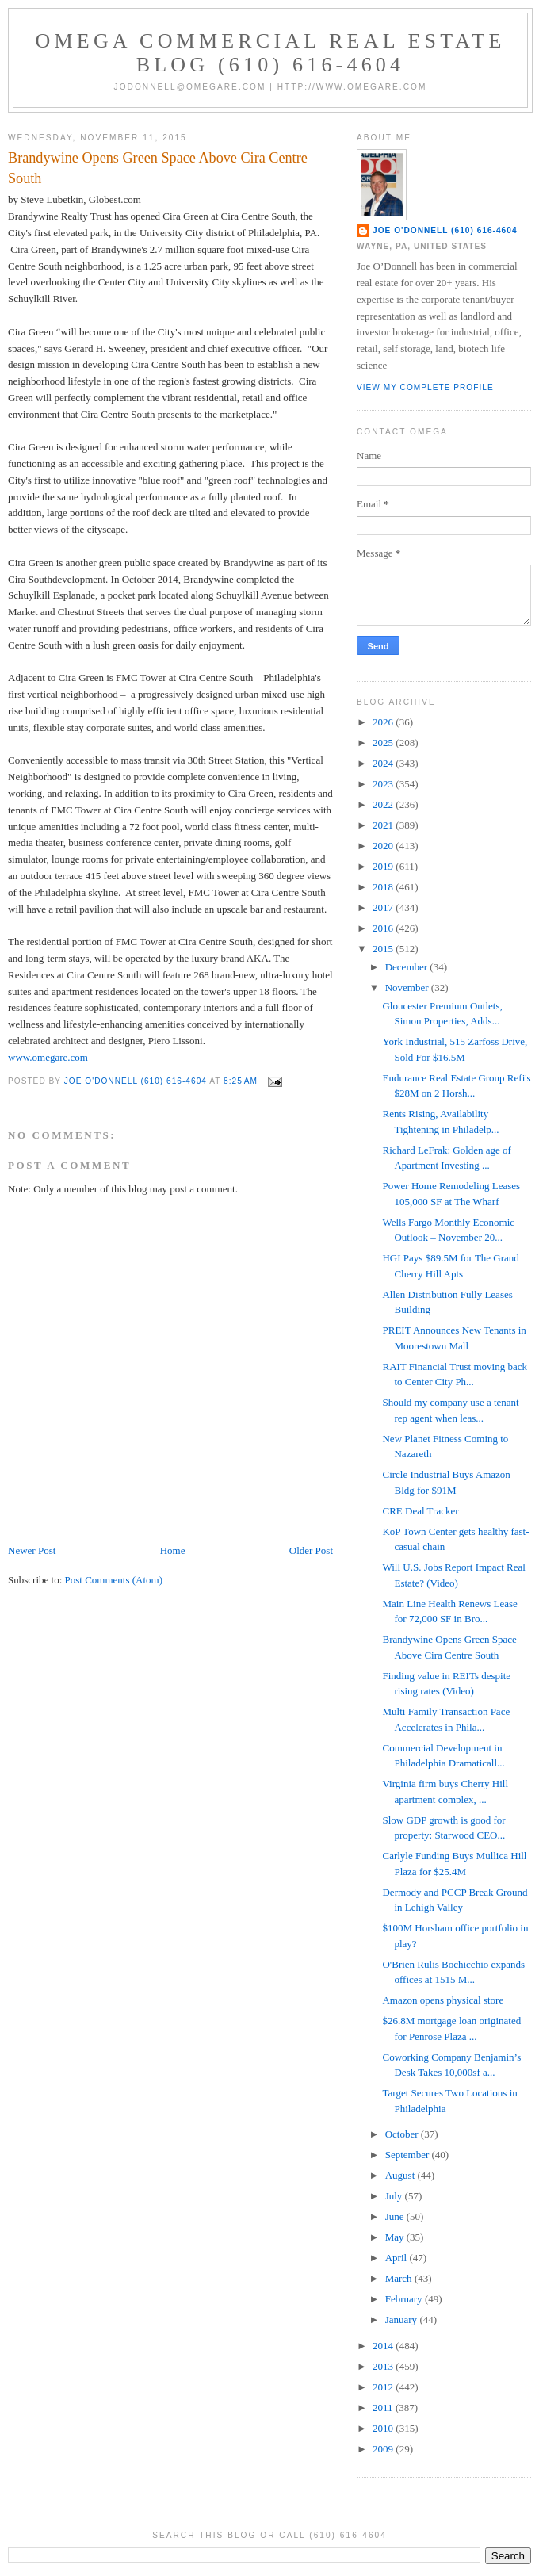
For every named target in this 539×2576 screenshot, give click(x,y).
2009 (384, 2449)
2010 (384, 2428)
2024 (384, 763)
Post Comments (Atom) (114, 1580)
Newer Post (31, 1550)
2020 (384, 846)
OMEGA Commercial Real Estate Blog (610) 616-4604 (271, 52)
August (401, 2175)
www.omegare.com (48, 1057)
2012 (384, 2387)
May (396, 2237)
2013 (384, 2366)
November (408, 987)
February (405, 2299)
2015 (384, 949)
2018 (384, 887)
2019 (384, 866)
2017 (384, 907)
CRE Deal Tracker (420, 1511)
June (396, 2216)
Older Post (311, 1550)
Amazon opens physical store (442, 2000)
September (408, 2155)
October (403, 2134)
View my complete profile (425, 387)
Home (172, 1550)
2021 (384, 825)
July (395, 2196)
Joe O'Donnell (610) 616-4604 (445, 230)
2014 (384, 2346)
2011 (384, 2407)
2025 (384, 742)
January (402, 2319)
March (400, 2278)
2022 (384, 804)
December (407, 967)
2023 (384, 784)
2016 (384, 928)
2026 (384, 722)
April (397, 2258)
